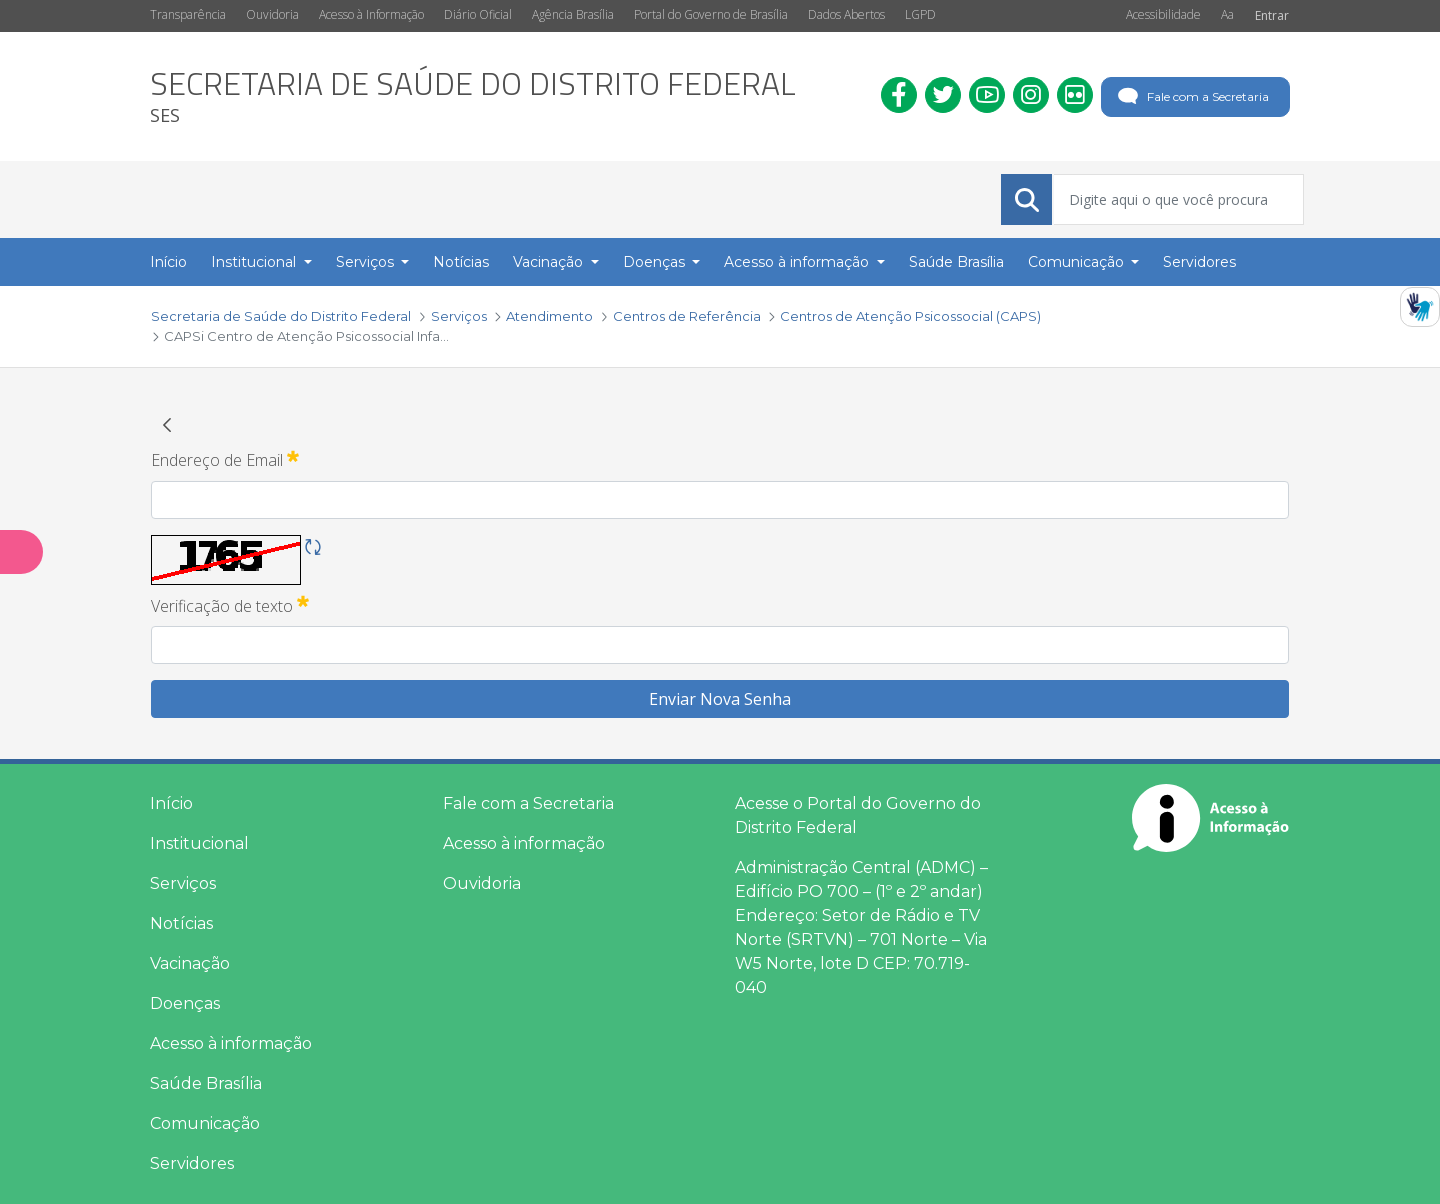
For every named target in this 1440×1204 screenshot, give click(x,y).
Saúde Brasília (206, 1083)
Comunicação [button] (1078, 262)
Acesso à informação (231, 1043)
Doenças (185, 1003)
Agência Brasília (573, 14)
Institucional (199, 843)
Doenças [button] (656, 262)
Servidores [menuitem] (1199, 262)
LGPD (920, 14)
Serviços (183, 883)
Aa (1227, 14)
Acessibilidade (1163, 14)
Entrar (1272, 15)
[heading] (473, 96)
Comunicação (205, 1123)
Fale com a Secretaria (1191, 97)
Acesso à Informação (371, 14)
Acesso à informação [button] (798, 262)
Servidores (192, 1163)
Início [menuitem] (168, 262)
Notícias (181, 923)
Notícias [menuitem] (461, 262)
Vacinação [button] (550, 262)
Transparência (188, 14)
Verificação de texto (230, 605)
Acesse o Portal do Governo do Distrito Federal (858, 815)
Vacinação (190, 963)
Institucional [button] (255, 262)
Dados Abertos (846, 14)
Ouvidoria (272, 14)
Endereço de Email (225, 459)
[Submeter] (1027, 200)
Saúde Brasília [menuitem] (956, 262)
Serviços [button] (367, 262)
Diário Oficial (478, 14)
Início (171, 803)
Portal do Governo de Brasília (711, 14)
